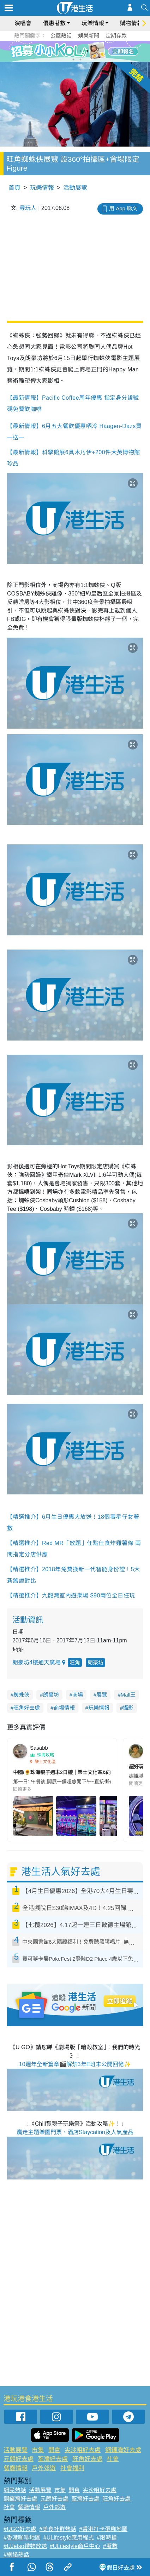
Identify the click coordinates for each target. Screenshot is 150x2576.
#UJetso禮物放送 (25, 2546)
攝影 (128, 1708)
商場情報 (64, 1708)
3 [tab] (73, 51)
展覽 (101, 1695)
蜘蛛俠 (21, 1695)
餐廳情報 (16, 2468)
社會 (113, 2459)
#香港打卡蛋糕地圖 (103, 2529)
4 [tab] (80, 51)
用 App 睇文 (123, 208)
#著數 (110, 2546)
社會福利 (72, 2468)
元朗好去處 (19, 2459)
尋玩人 (27, 208)
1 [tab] (59, 51)
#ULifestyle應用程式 (68, 2538)
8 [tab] (80, 59)
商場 (77, 1695)
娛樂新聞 (88, 36)
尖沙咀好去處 (83, 2450)
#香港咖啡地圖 (22, 2538)
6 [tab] (94, 51)
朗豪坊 (95, 1662)
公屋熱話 (61, 36)
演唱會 (22, 23)
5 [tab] (87, 51)
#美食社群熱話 (57, 2529)
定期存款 (116, 36)
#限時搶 (107, 2538)
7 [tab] (73, 59)
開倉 (54, 2450)
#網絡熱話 (16, 2555)
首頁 (14, 187)
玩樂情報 (93, 23)
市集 (38, 2450)
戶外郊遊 (44, 2468)
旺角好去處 (26, 1708)
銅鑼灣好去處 (123, 2450)
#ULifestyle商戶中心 (75, 2546)
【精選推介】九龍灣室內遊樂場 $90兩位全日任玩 (71, 1595)
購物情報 (131, 23)
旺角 (75, 1662)
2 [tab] (66, 51)
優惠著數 (54, 23)
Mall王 (128, 1695)
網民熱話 (15, 2490)
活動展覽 (75, 187)
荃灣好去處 (53, 2459)
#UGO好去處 (20, 2529)
